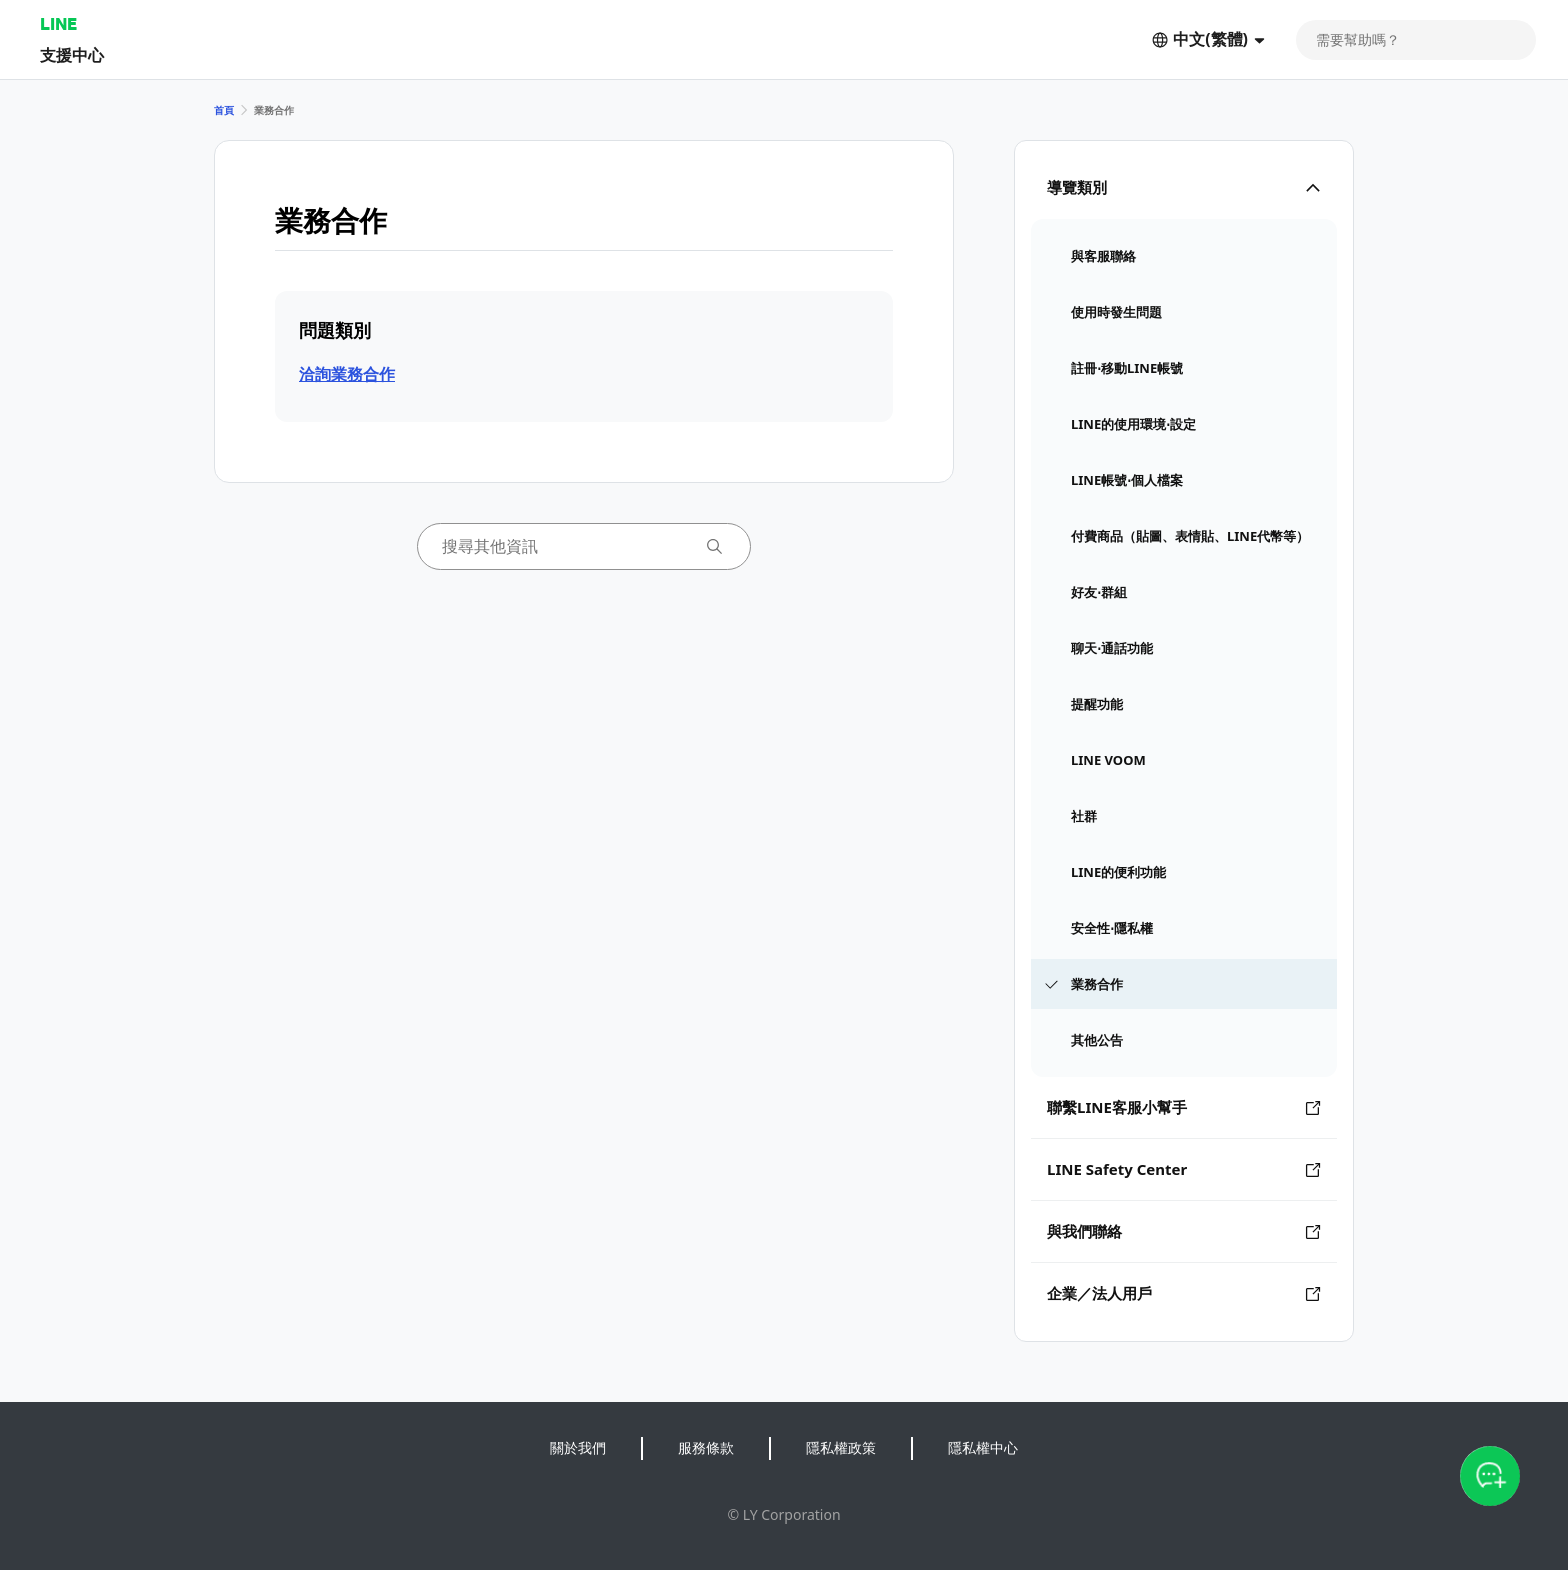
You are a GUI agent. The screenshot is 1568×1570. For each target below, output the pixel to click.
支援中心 (72, 54)
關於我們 (578, 1447)
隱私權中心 (983, 1447)
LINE (58, 23)
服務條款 (706, 1447)
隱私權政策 (841, 1447)
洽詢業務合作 (347, 374)
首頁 (224, 110)
